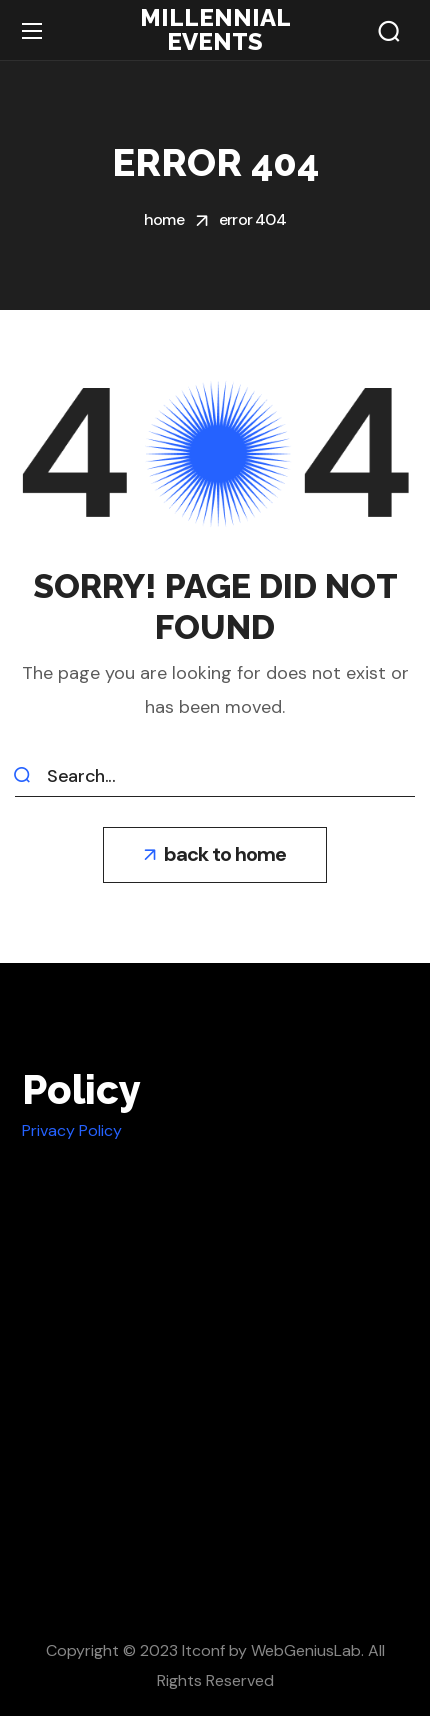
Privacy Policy (72, 1130)
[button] (389, 31)
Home (164, 219)
